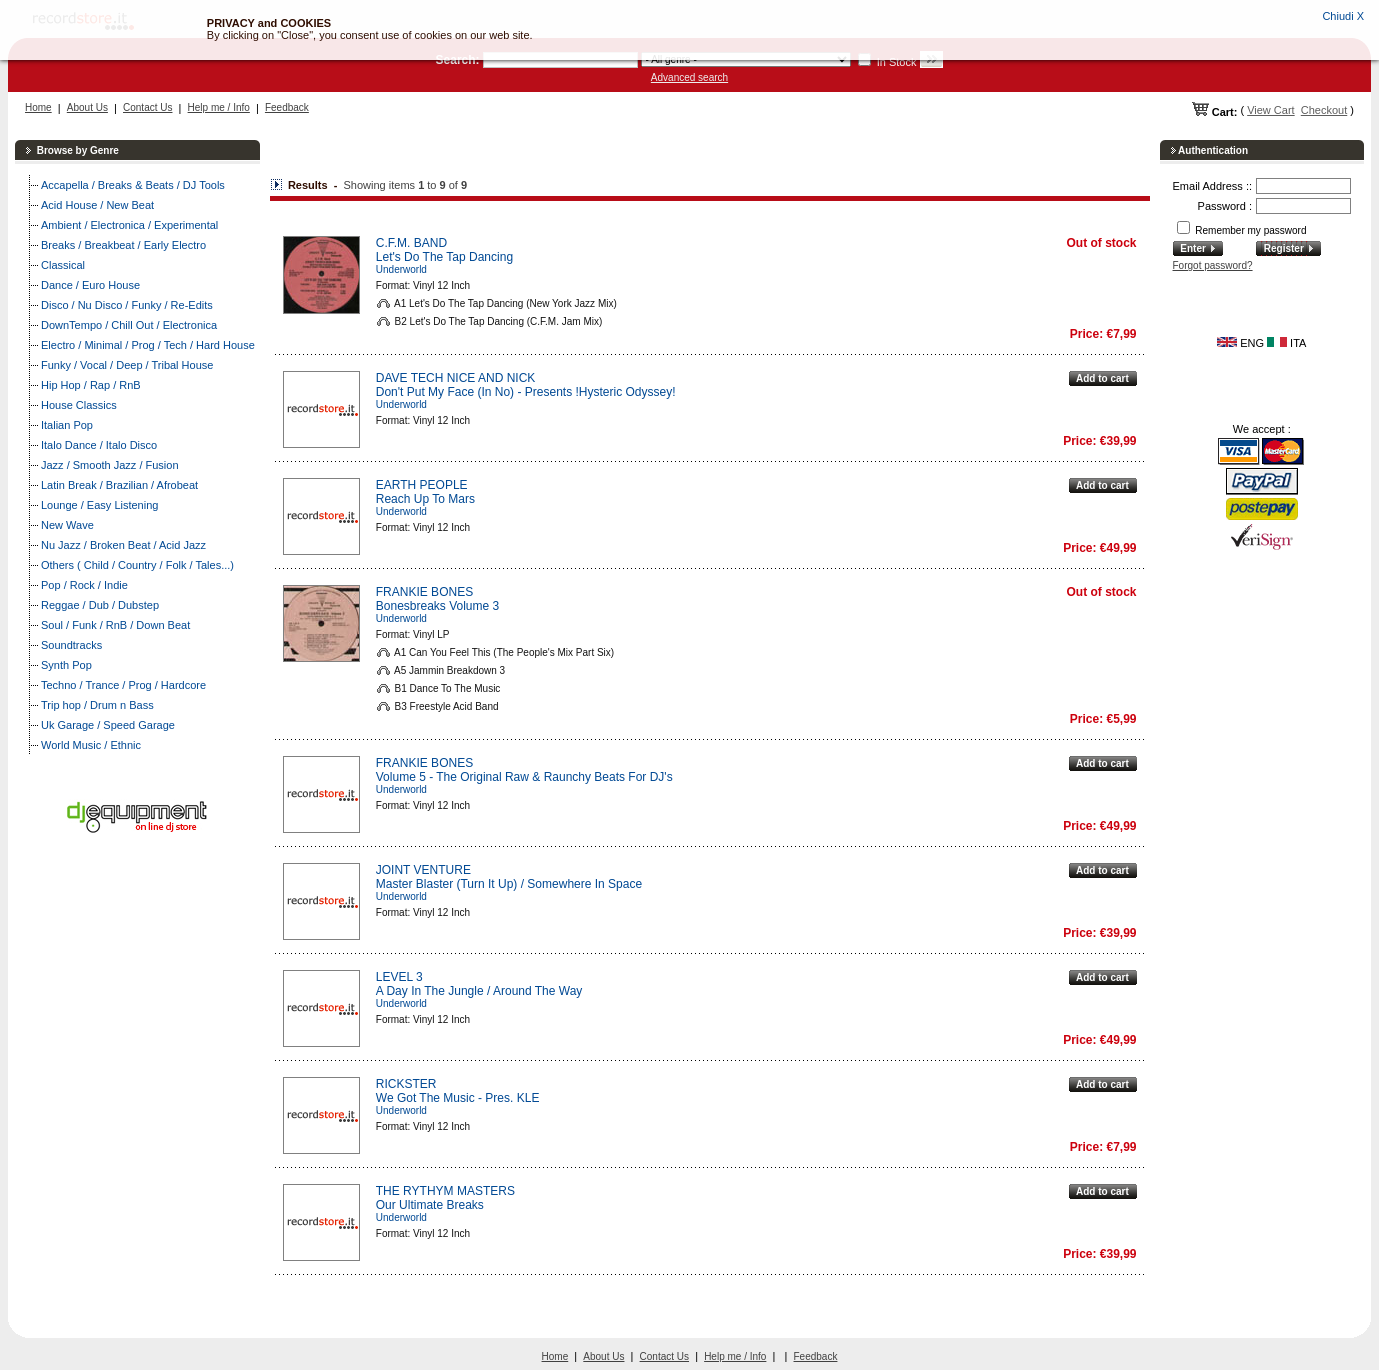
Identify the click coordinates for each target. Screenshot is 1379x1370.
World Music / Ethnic (91, 745)
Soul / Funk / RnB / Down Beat (115, 625)
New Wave (67, 525)
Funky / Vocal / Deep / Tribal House (127, 365)
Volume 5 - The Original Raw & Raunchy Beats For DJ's (524, 777)
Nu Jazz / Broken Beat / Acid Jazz (123, 545)
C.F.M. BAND (411, 243)
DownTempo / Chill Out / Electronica (129, 325)
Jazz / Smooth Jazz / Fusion (110, 465)
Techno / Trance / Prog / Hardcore (123, 685)
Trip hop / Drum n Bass (97, 705)
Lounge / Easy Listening (99, 505)
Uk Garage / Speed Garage (108, 725)
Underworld (401, 269)
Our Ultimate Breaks (430, 1205)
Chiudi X (1343, 16)
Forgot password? (1213, 265)
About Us (87, 107)
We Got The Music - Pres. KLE (458, 1098)
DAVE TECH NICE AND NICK (456, 378)
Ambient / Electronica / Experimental (129, 225)
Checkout (1324, 110)
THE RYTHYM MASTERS (445, 1191)
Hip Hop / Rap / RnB (91, 385)
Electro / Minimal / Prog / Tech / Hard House (148, 345)
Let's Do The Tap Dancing (444, 257)
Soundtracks (71, 645)
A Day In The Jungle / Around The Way (479, 991)
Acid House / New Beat (97, 205)
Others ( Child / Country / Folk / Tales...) (137, 565)
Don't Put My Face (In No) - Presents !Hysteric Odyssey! (526, 392)
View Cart (1270, 110)
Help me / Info (219, 107)
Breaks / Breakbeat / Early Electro (123, 245)
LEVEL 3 (399, 977)
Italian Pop (67, 425)
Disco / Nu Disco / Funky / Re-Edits (127, 305)
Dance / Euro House (90, 285)
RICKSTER (406, 1084)
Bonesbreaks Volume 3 (437, 606)
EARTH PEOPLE (422, 485)
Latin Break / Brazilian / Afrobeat (119, 485)
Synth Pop (66, 665)
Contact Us (147, 107)
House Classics (79, 405)
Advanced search (689, 77)
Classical (63, 265)
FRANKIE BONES (424, 592)
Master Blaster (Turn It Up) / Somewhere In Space (509, 884)
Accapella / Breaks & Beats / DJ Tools (133, 185)
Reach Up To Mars (425, 499)
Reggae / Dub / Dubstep (100, 605)
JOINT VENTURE (423, 870)
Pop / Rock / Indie (84, 585)
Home (38, 107)
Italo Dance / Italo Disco (99, 445)
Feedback (287, 107)
